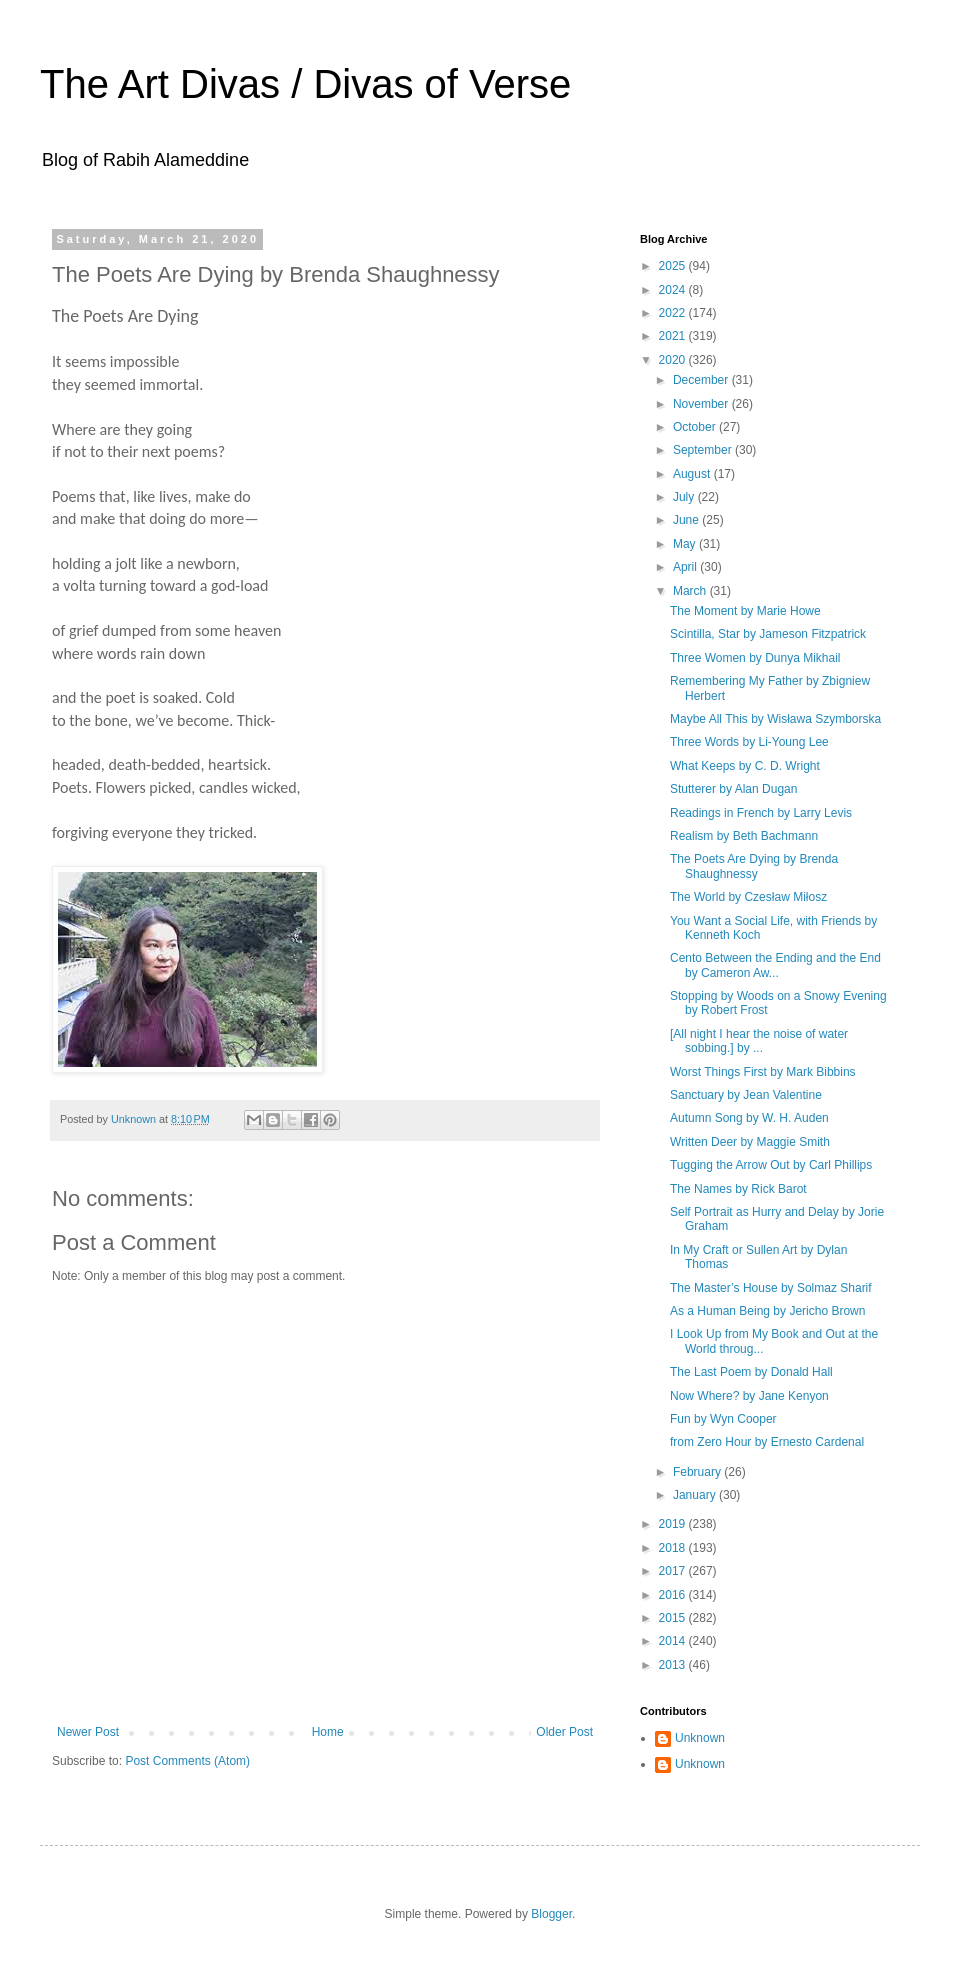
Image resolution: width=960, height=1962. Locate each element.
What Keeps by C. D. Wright (745, 766)
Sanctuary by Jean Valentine (746, 1095)
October (696, 427)
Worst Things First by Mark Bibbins (763, 1072)
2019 (674, 1524)
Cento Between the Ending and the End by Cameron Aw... (775, 965)
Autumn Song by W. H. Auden (749, 1118)
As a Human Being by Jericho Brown (767, 1311)
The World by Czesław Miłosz (748, 897)
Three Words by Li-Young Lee (749, 742)
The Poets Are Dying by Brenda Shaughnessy (754, 866)
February (698, 1472)
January (696, 1495)
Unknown (700, 1738)
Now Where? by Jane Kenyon (749, 1396)
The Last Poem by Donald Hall (751, 1372)
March (691, 591)
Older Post (564, 1732)
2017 (674, 1571)
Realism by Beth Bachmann (744, 836)
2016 (674, 1595)
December (702, 380)
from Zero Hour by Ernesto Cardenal (767, 1442)
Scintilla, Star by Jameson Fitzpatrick (768, 634)
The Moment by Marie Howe (745, 611)
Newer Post (88, 1732)
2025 (674, 266)
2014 (674, 1641)
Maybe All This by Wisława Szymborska (775, 719)
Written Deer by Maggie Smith (750, 1142)
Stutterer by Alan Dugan (733, 789)
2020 (674, 360)
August (693, 474)
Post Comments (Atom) (187, 1761)
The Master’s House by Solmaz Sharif (771, 1288)
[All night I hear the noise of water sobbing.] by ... (759, 1041)
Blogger (551, 1914)
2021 (674, 336)
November (702, 404)
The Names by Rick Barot (738, 1189)
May (686, 544)
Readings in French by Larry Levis (761, 813)
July (685, 497)
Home (328, 1732)
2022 (674, 313)
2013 (674, 1665)
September (704, 450)
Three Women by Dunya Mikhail (755, 658)
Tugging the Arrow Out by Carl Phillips (771, 1165)
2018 (674, 1548)
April (686, 567)
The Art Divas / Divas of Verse (305, 84)
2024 (674, 290)
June (687, 520)
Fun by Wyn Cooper (723, 1419)
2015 (674, 1618)
